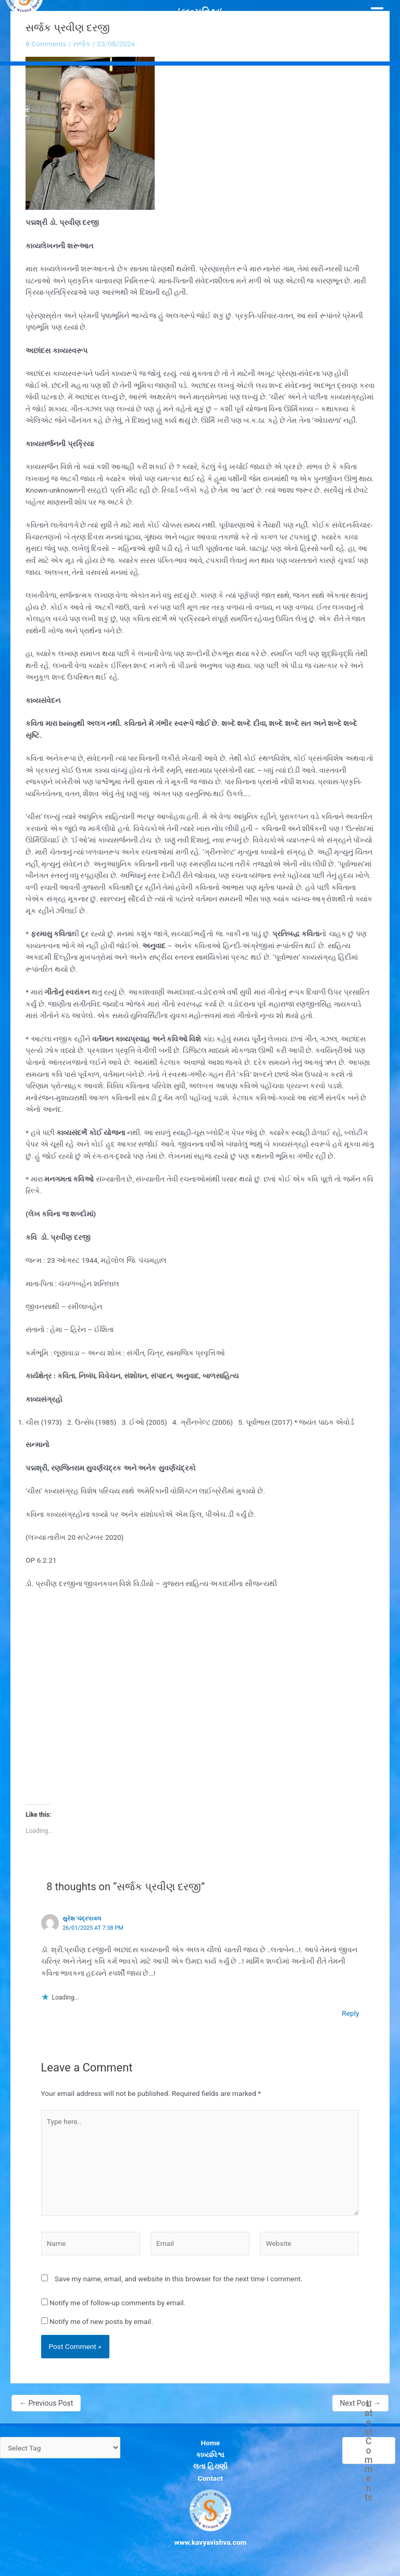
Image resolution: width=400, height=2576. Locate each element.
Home (210, 2443)
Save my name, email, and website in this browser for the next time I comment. (179, 2279)
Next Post (360, 2403)
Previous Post (46, 2403)
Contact (210, 2478)
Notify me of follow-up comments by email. (117, 2302)
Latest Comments (369, 2450)
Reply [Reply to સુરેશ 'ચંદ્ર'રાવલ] (350, 2013)
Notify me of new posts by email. (101, 2321)
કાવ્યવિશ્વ (210, 2455)
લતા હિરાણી (210, 2466)
